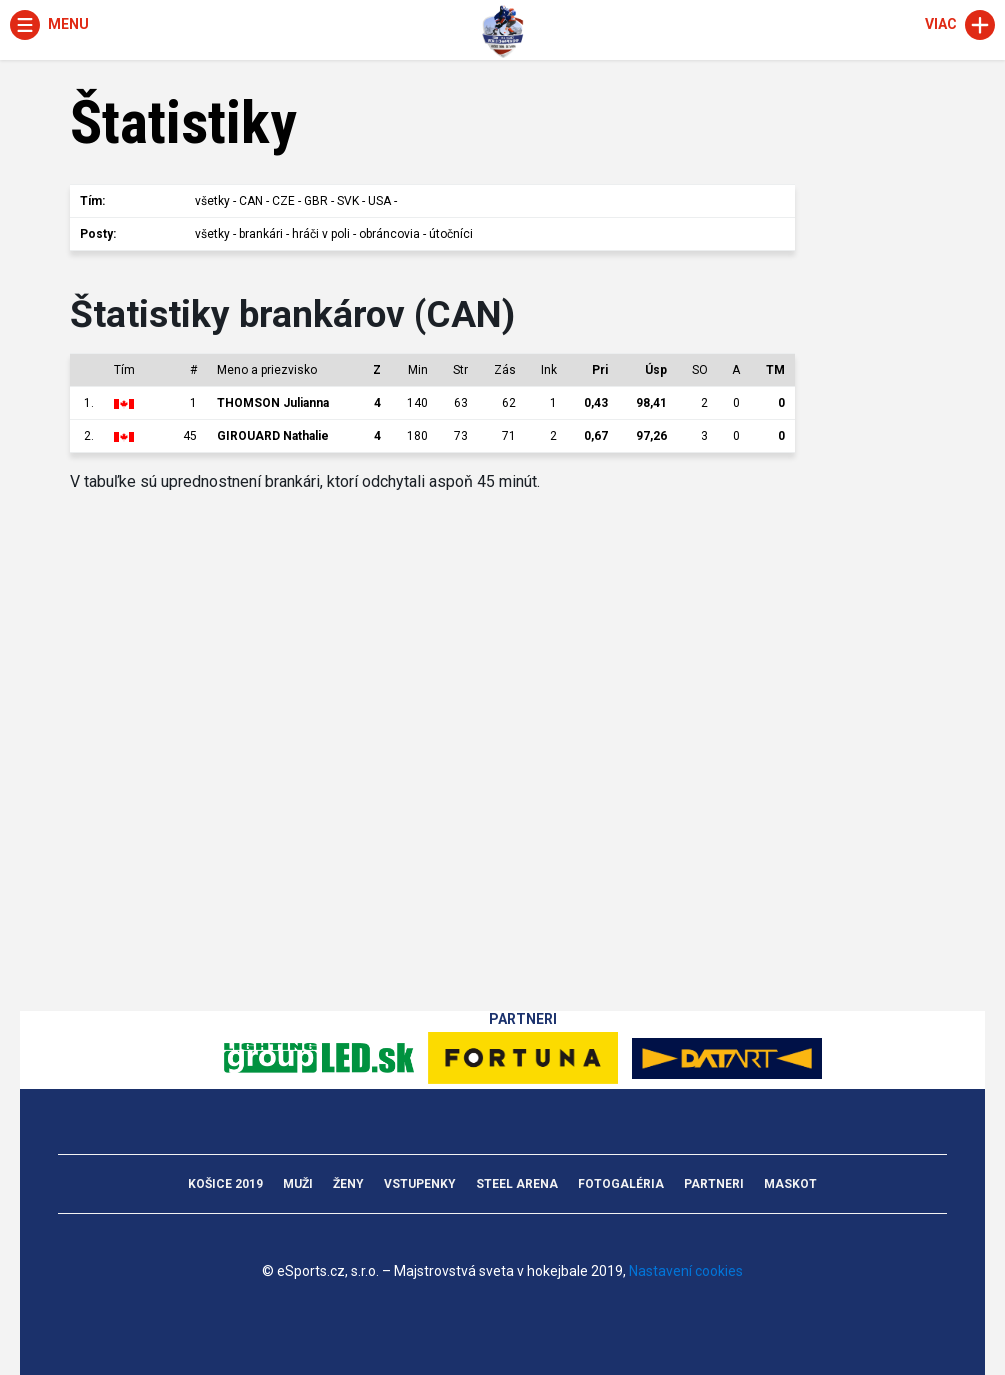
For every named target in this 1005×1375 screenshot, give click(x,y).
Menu (49, 24)
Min (418, 370)
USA (379, 201)
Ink (549, 370)
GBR (316, 201)
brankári (261, 234)
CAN (251, 201)
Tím (124, 370)
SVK (348, 201)
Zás (505, 370)
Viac (960, 24)
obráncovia (389, 234)
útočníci (451, 234)
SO (700, 370)
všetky (212, 201)
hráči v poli (321, 234)
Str (460, 370)
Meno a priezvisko (267, 370)
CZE (283, 201)
